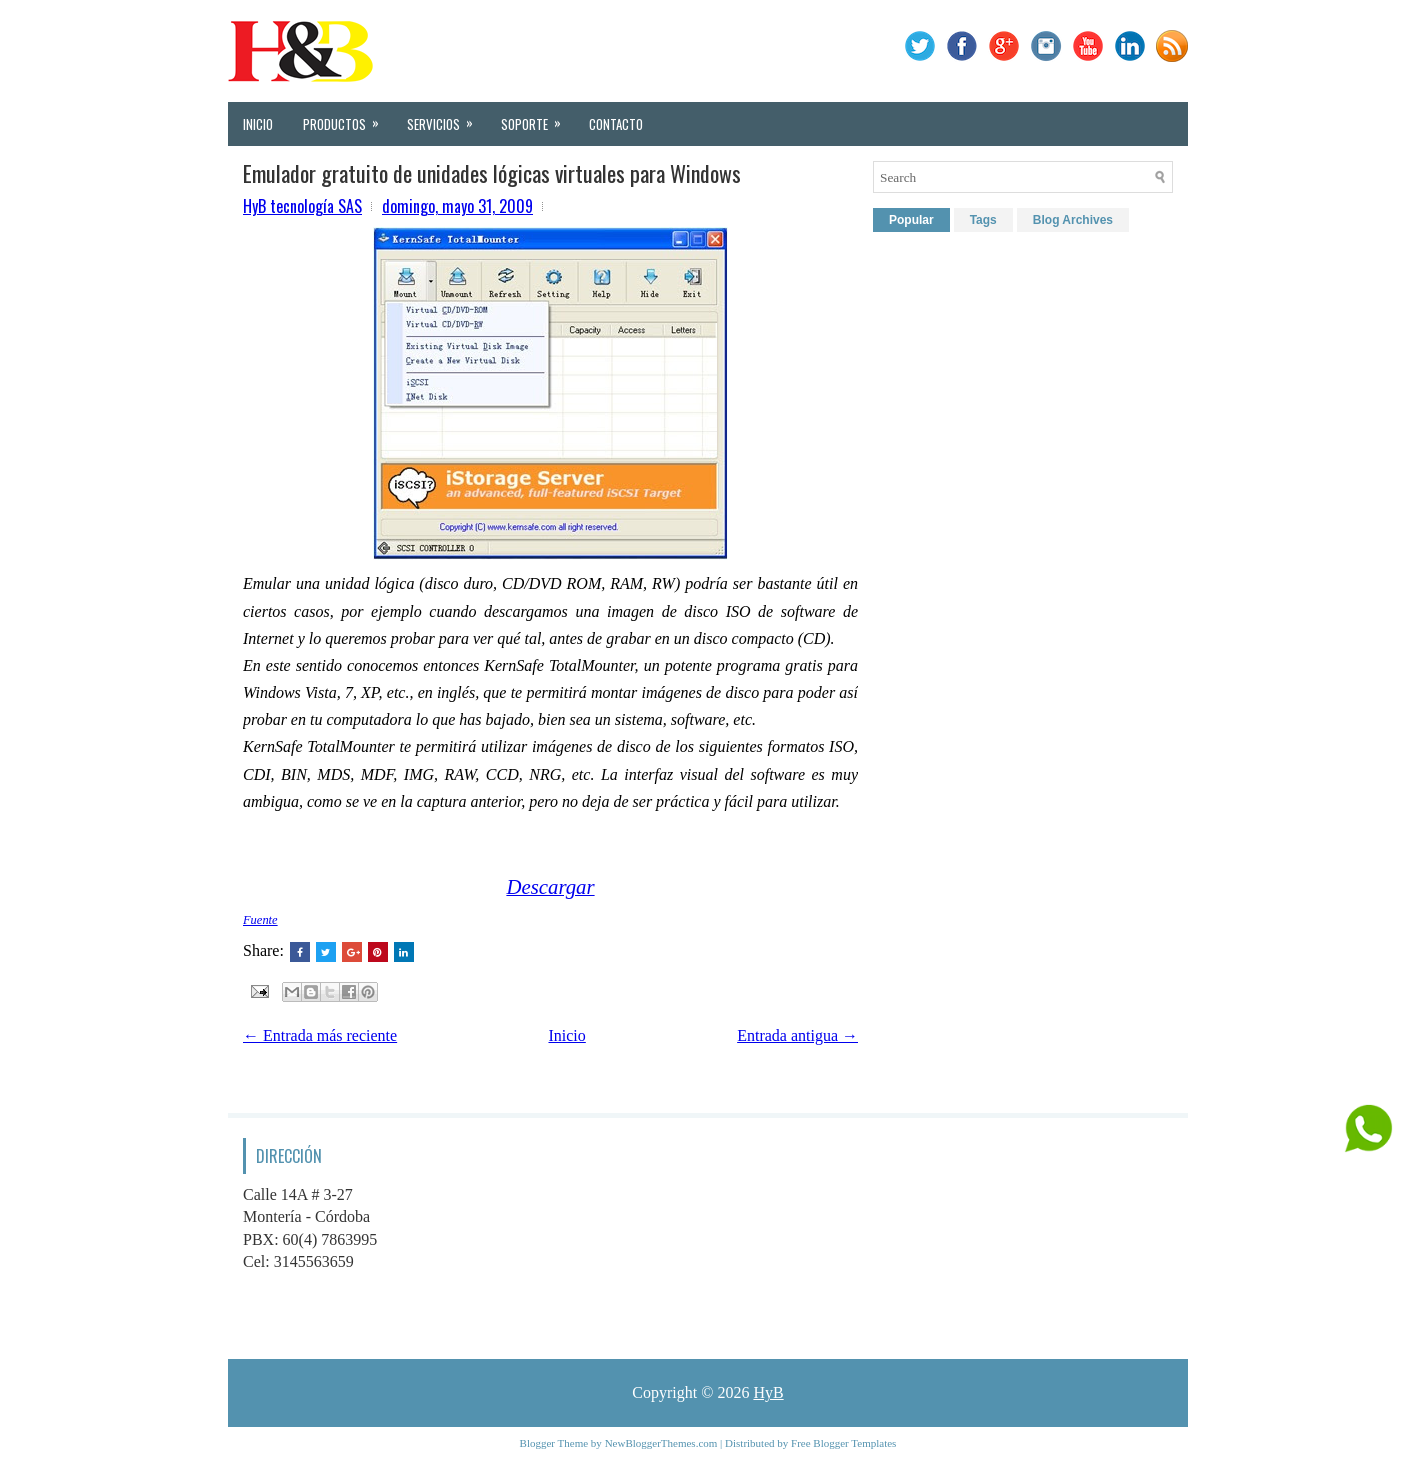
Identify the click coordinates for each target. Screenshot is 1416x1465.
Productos (347, 118)
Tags (983, 220)
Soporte (537, 118)
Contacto (616, 124)
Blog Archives (1073, 220)
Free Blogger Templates (843, 1443)
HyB (768, 1392)
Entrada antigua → (797, 1035)
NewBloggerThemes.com (661, 1443)
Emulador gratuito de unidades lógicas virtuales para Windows (492, 173)
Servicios (446, 118)
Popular (911, 220)
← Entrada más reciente (320, 1035)
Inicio (258, 124)
